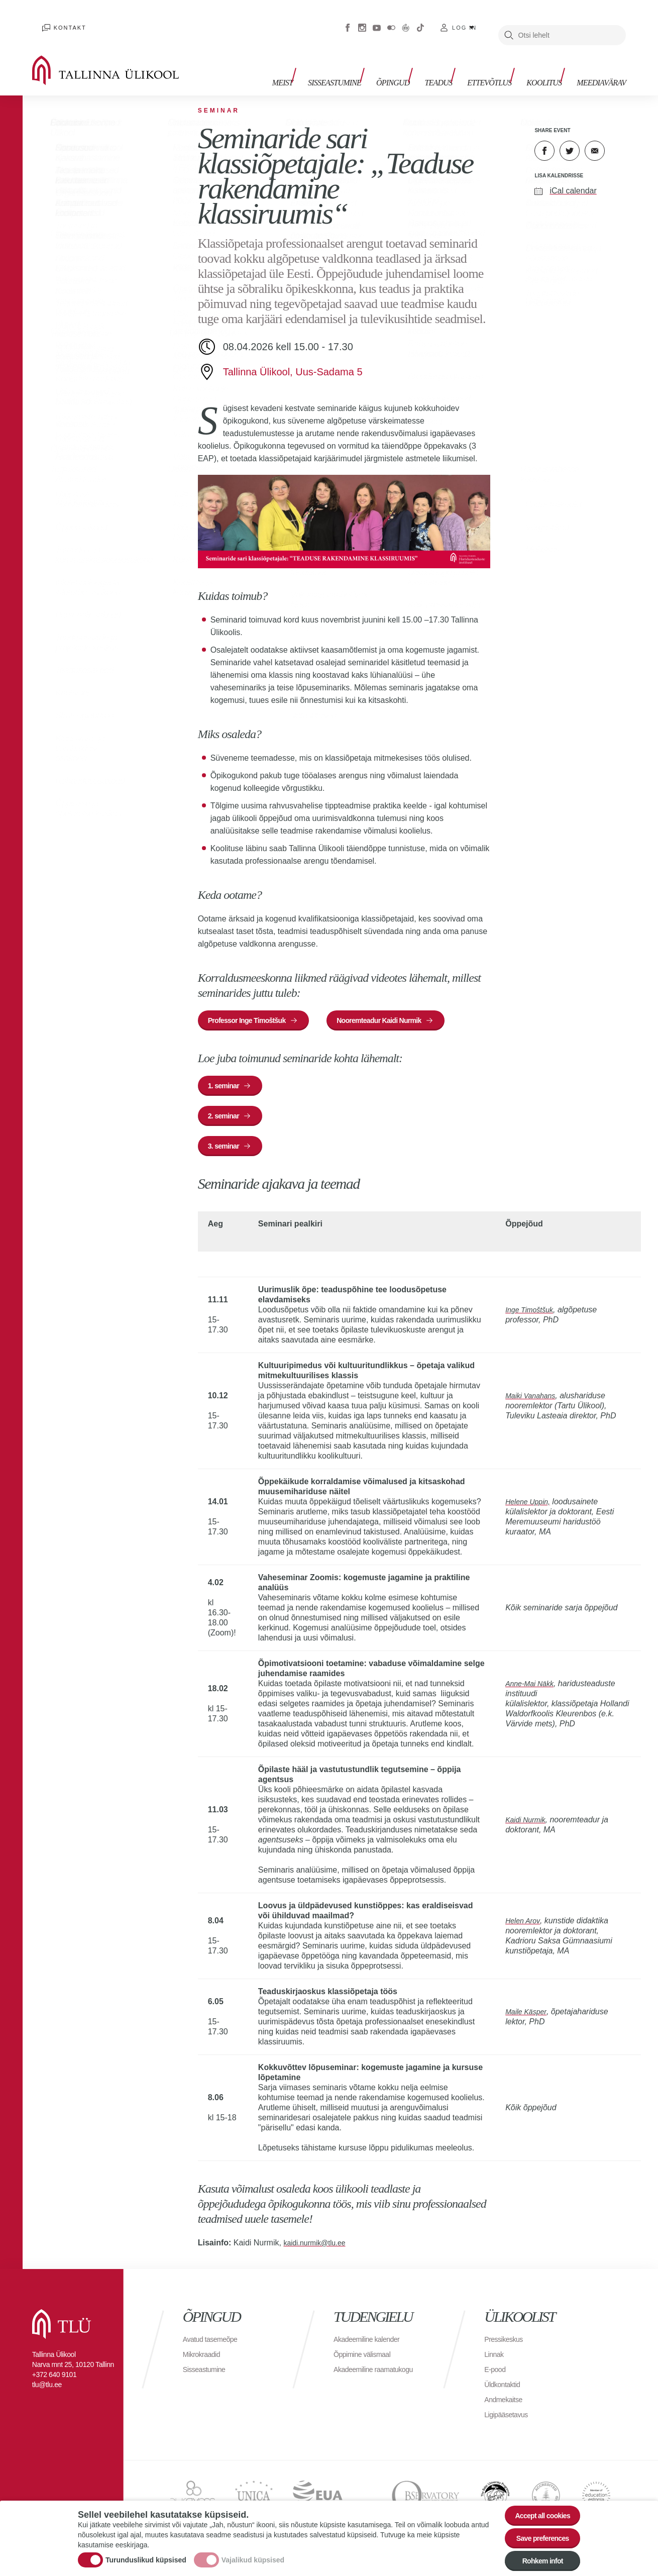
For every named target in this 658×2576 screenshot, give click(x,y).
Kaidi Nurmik (528, 1824)
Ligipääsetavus (509, 2419)
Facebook (348, 20)
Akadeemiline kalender (371, 2344)
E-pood (496, 2374)
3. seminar (228, 1148)
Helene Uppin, (530, 1506)
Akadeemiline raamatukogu (356, 2379)
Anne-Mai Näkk (532, 1688)
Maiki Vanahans (533, 1400)
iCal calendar (573, 175)
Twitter (570, 136)
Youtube (377, 20)
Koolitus (549, 64)
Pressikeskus (506, 2344)
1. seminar (228, 1078)
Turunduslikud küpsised (145, 2552)
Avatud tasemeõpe (214, 2344)
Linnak (495, 2359)
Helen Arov (524, 1925)
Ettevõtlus (499, 64)
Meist (312, 64)
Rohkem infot (536, 2558)
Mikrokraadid (204, 2359)
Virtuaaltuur (406, 20)
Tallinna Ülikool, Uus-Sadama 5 (293, 356)
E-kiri (595, 136)
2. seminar (228, 1113)
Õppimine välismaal (366, 2359)
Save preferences (536, 2530)
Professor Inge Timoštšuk (254, 1007)
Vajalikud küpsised (253, 2552)
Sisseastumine (359, 64)
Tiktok (420, 20)
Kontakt (59, 20)
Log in (464, 20)
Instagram (362, 20)
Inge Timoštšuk (532, 1314)
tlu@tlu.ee (47, 2390)
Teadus (453, 64)
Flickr (391, 20)
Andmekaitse (506, 2404)
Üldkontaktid (504, 2389)
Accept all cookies (536, 2503)
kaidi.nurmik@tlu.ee (318, 2247)
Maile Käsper (528, 2016)
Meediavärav (601, 64)
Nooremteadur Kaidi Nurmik (403, 1007)
